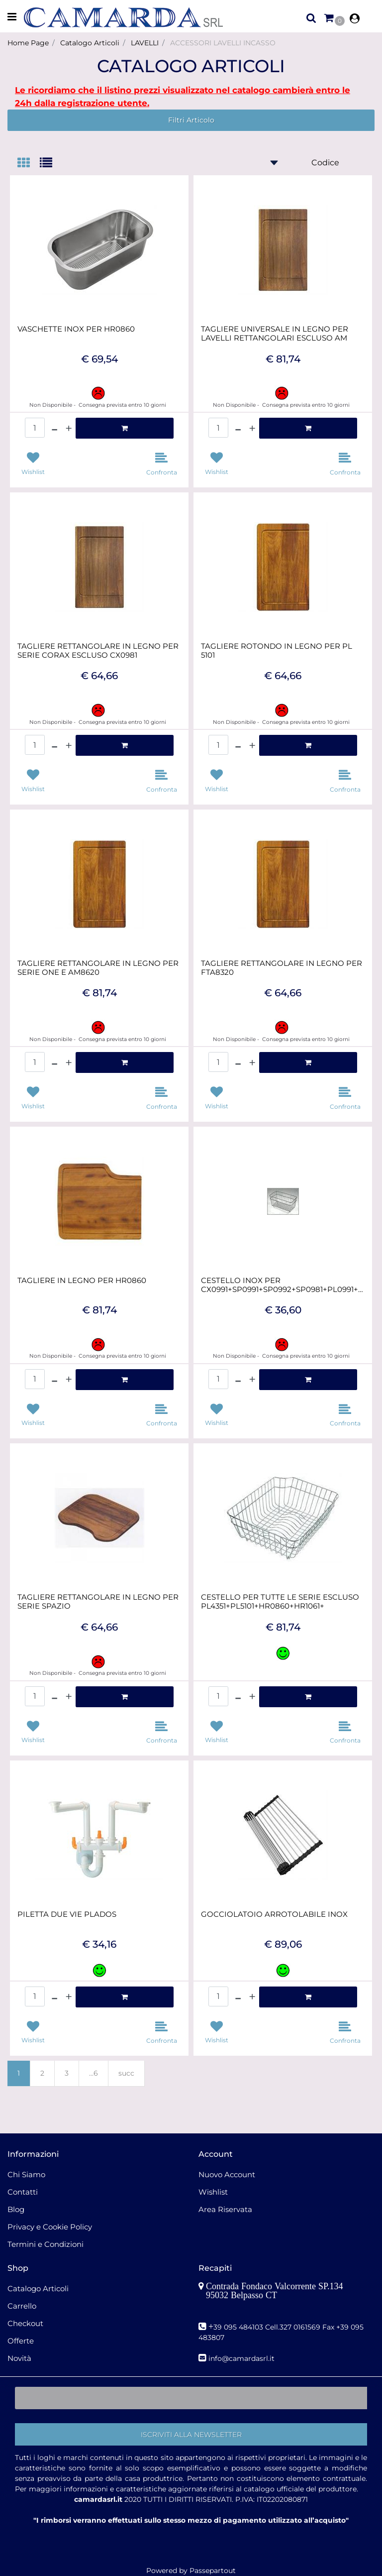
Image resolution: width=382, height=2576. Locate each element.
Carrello (21, 2306)
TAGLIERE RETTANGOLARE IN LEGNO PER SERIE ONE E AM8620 (98, 968)
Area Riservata (225, 2209)
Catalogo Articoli (89, 42)
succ (126, 2073)
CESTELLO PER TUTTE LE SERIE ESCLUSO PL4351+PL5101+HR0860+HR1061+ (280, 1602)
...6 (93, 2073)
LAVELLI (145, 42)
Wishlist (213, 2192)
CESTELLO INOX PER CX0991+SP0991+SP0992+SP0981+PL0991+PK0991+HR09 (283, 1285)
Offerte (20, 2340)
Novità (19, 2358)
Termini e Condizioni (45, 2244)
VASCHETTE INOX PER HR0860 (76, 329)
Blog (15, 2209)
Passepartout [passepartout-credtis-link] (213, 2570)
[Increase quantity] (69, 428)
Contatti (22, 2192)
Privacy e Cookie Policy (49, 2226)
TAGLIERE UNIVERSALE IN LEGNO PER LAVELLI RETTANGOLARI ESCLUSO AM (274, 334)
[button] (191, 2434)
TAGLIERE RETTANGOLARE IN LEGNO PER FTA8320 (281, 968)
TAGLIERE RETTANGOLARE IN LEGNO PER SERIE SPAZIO (98, 1602)
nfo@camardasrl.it (242, 2358)
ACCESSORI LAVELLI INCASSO (223, 42)
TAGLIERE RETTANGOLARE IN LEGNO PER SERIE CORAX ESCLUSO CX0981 (98, 651)
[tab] (28, 163)
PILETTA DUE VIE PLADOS (66, 1914)
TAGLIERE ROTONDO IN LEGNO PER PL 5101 (276, 651)
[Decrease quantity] (54, 428)
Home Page (28, 42)
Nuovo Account (226, 2174)
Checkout (25, 2323)
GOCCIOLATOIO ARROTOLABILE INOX (274, 1914)
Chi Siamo (26, 2174)
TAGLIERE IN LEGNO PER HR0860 (81, 1280)
